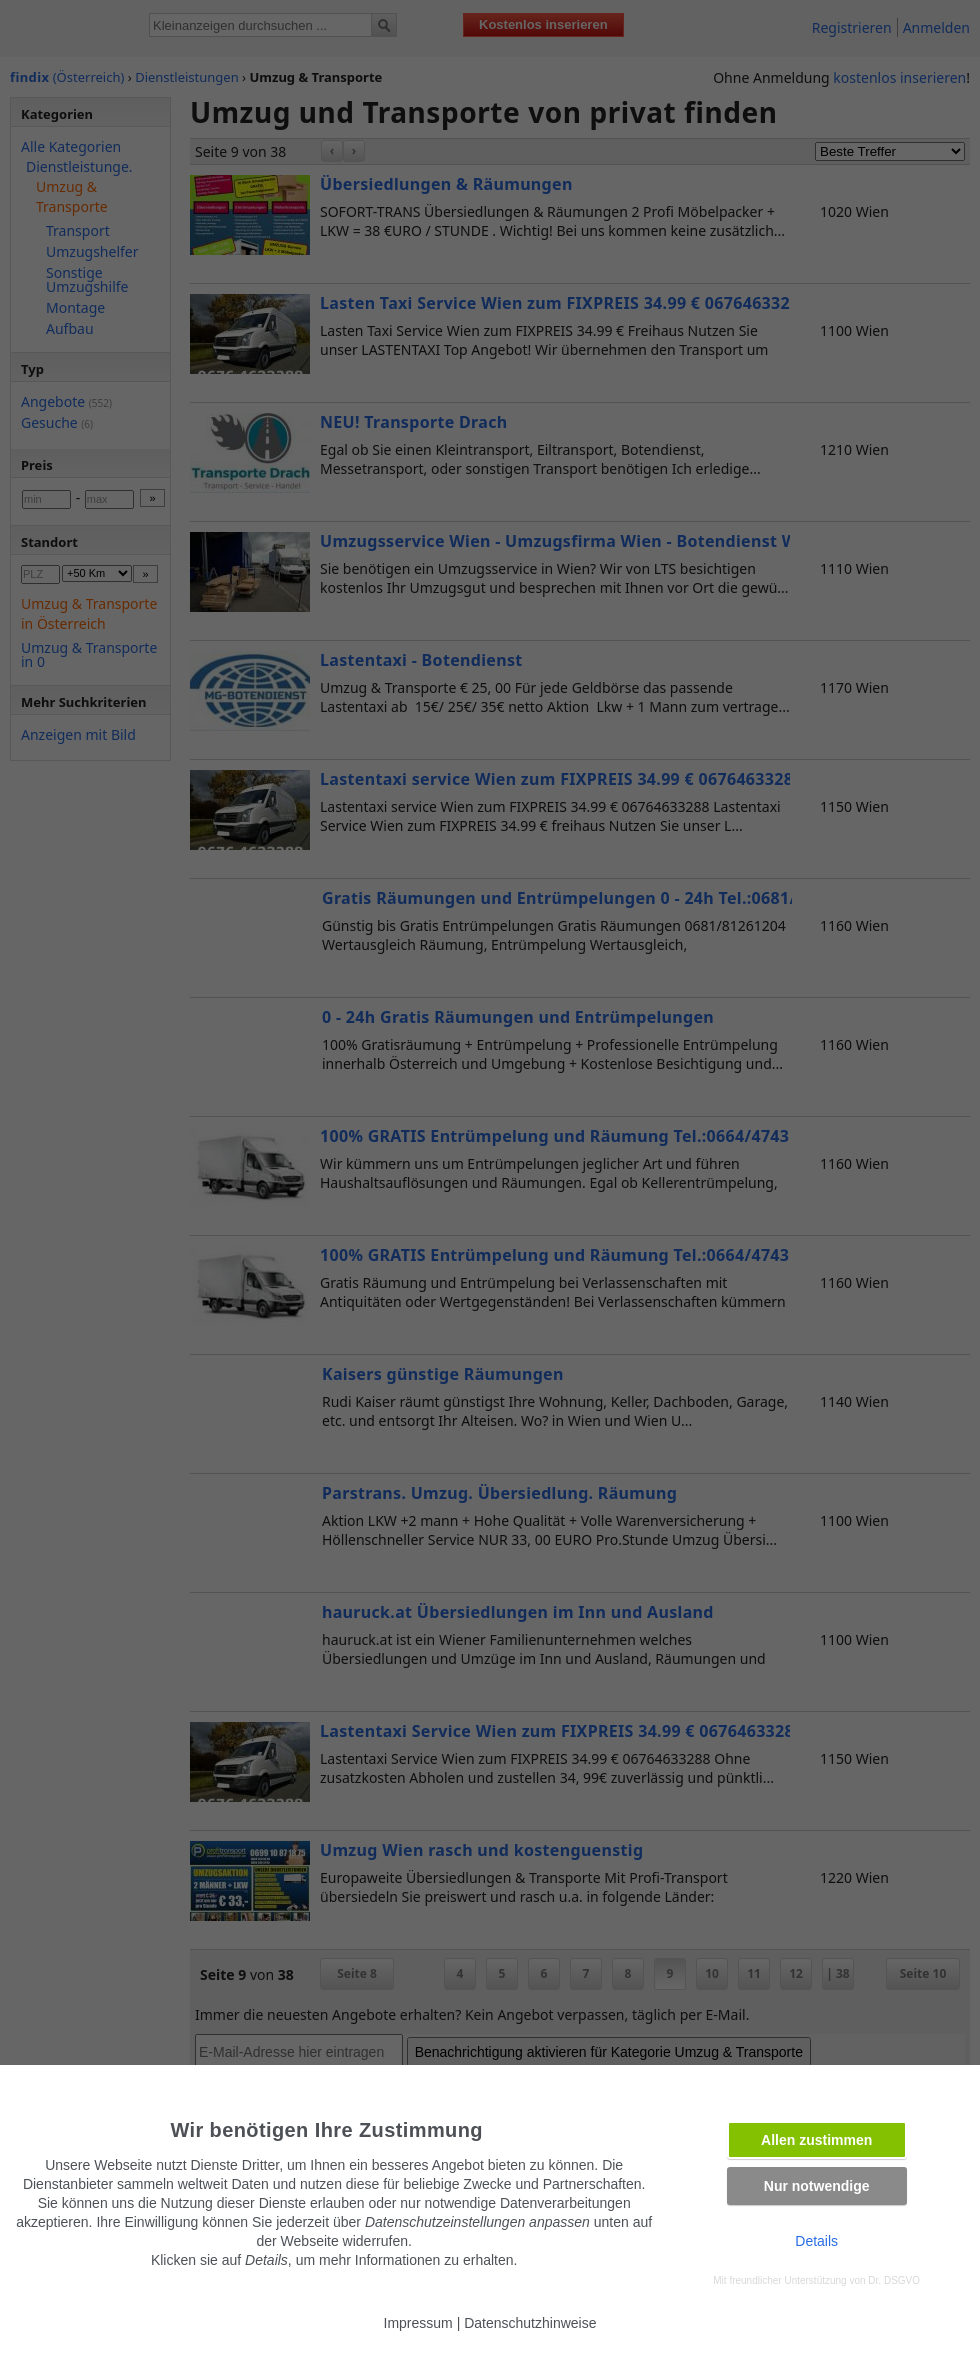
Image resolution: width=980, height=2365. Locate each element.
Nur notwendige (817, 2186)
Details (816, 2241)
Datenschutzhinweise (530, 2323)
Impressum (418, 2323)
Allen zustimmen (816, 2140)
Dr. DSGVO (894, 2280)
